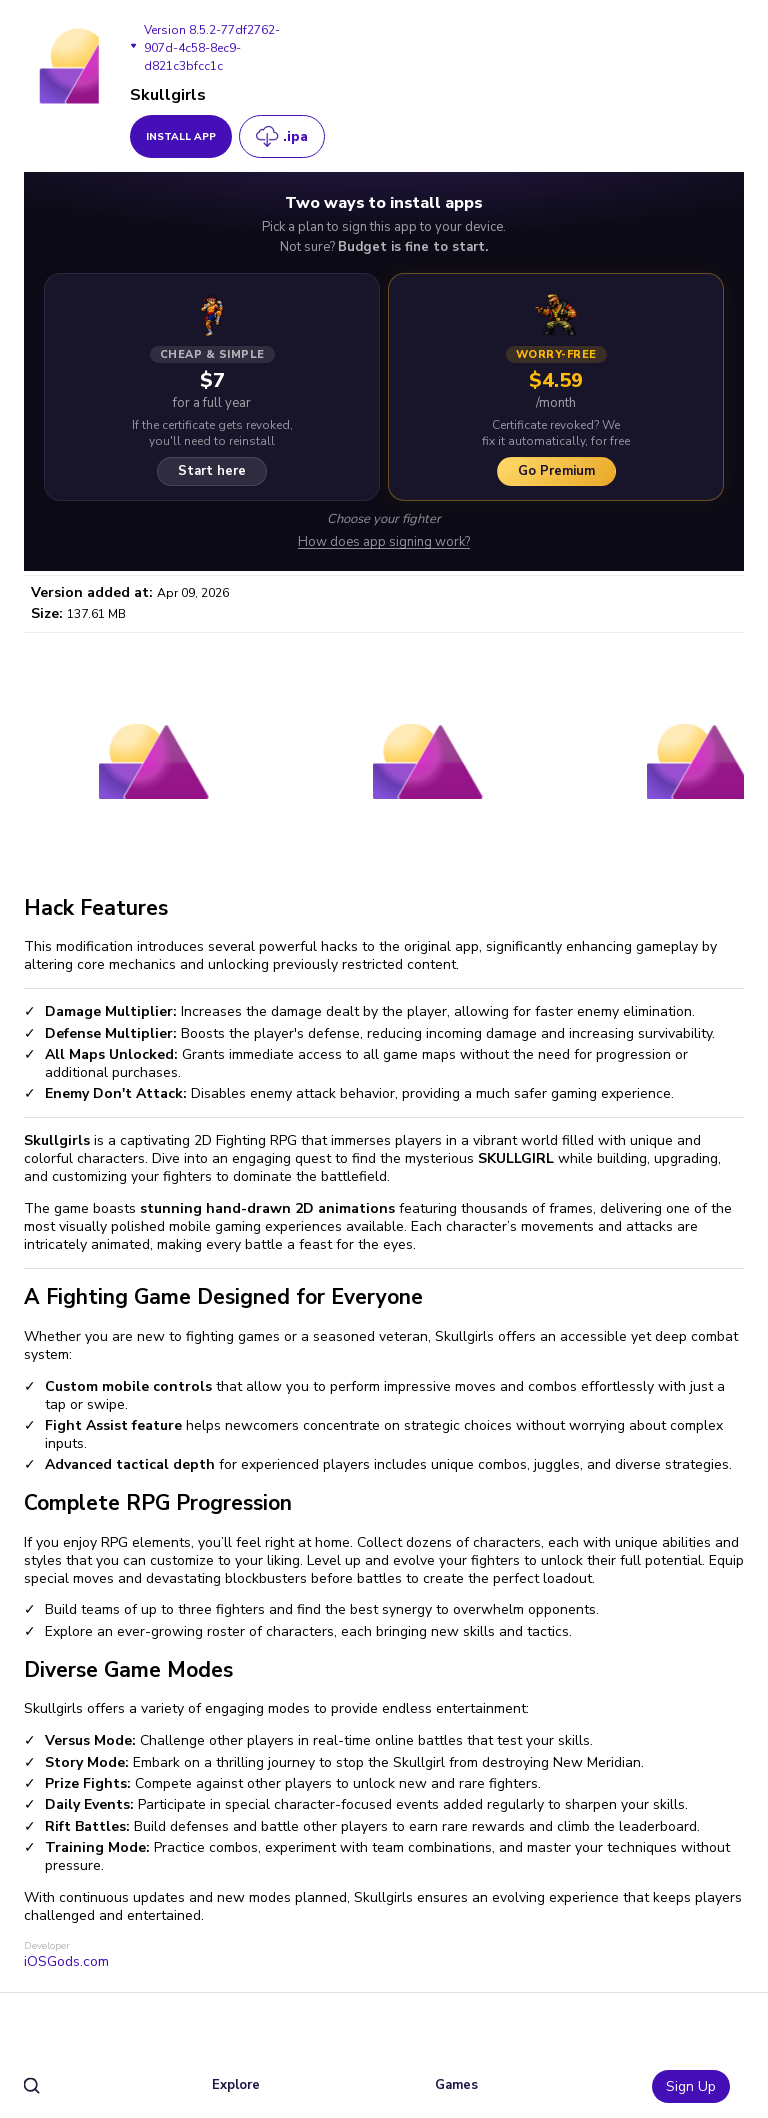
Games (456, 2085)
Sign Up (691, 2086)
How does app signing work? (384, 542)
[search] (32, 2086)
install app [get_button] (181, 137)
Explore (236, 2085)
